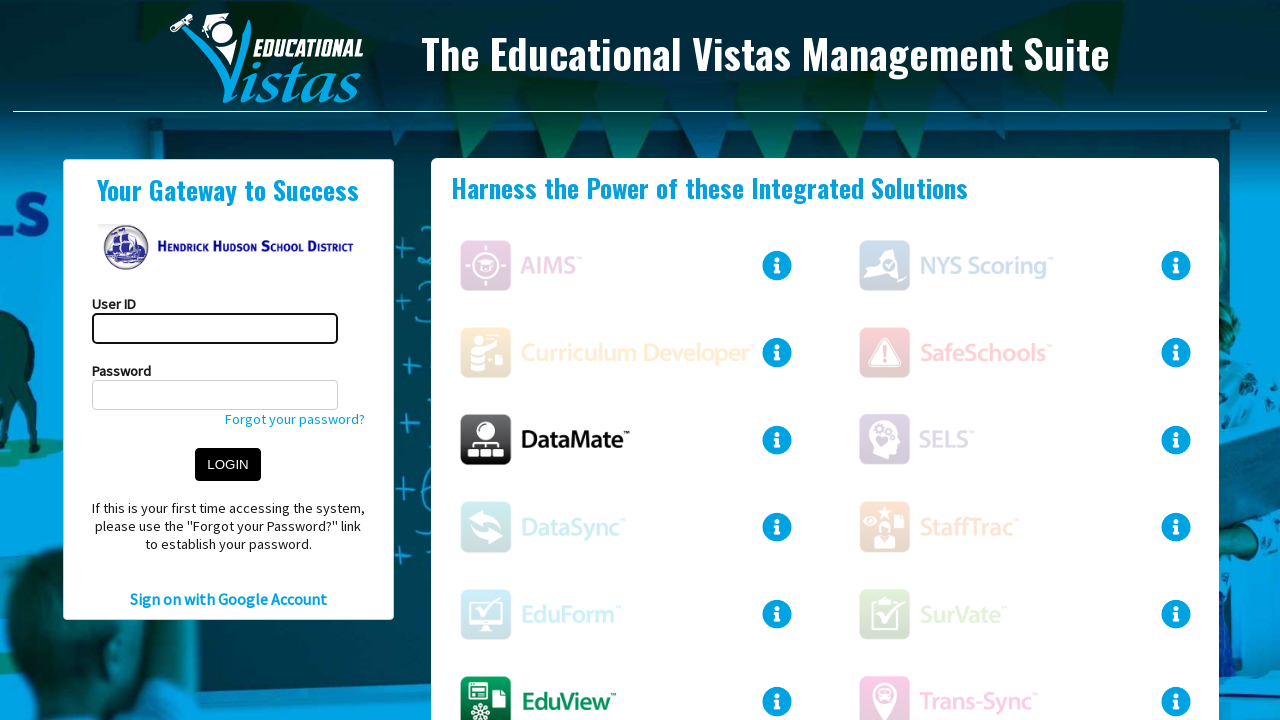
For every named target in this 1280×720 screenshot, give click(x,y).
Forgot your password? (295, 419)
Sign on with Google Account (228, 599)
